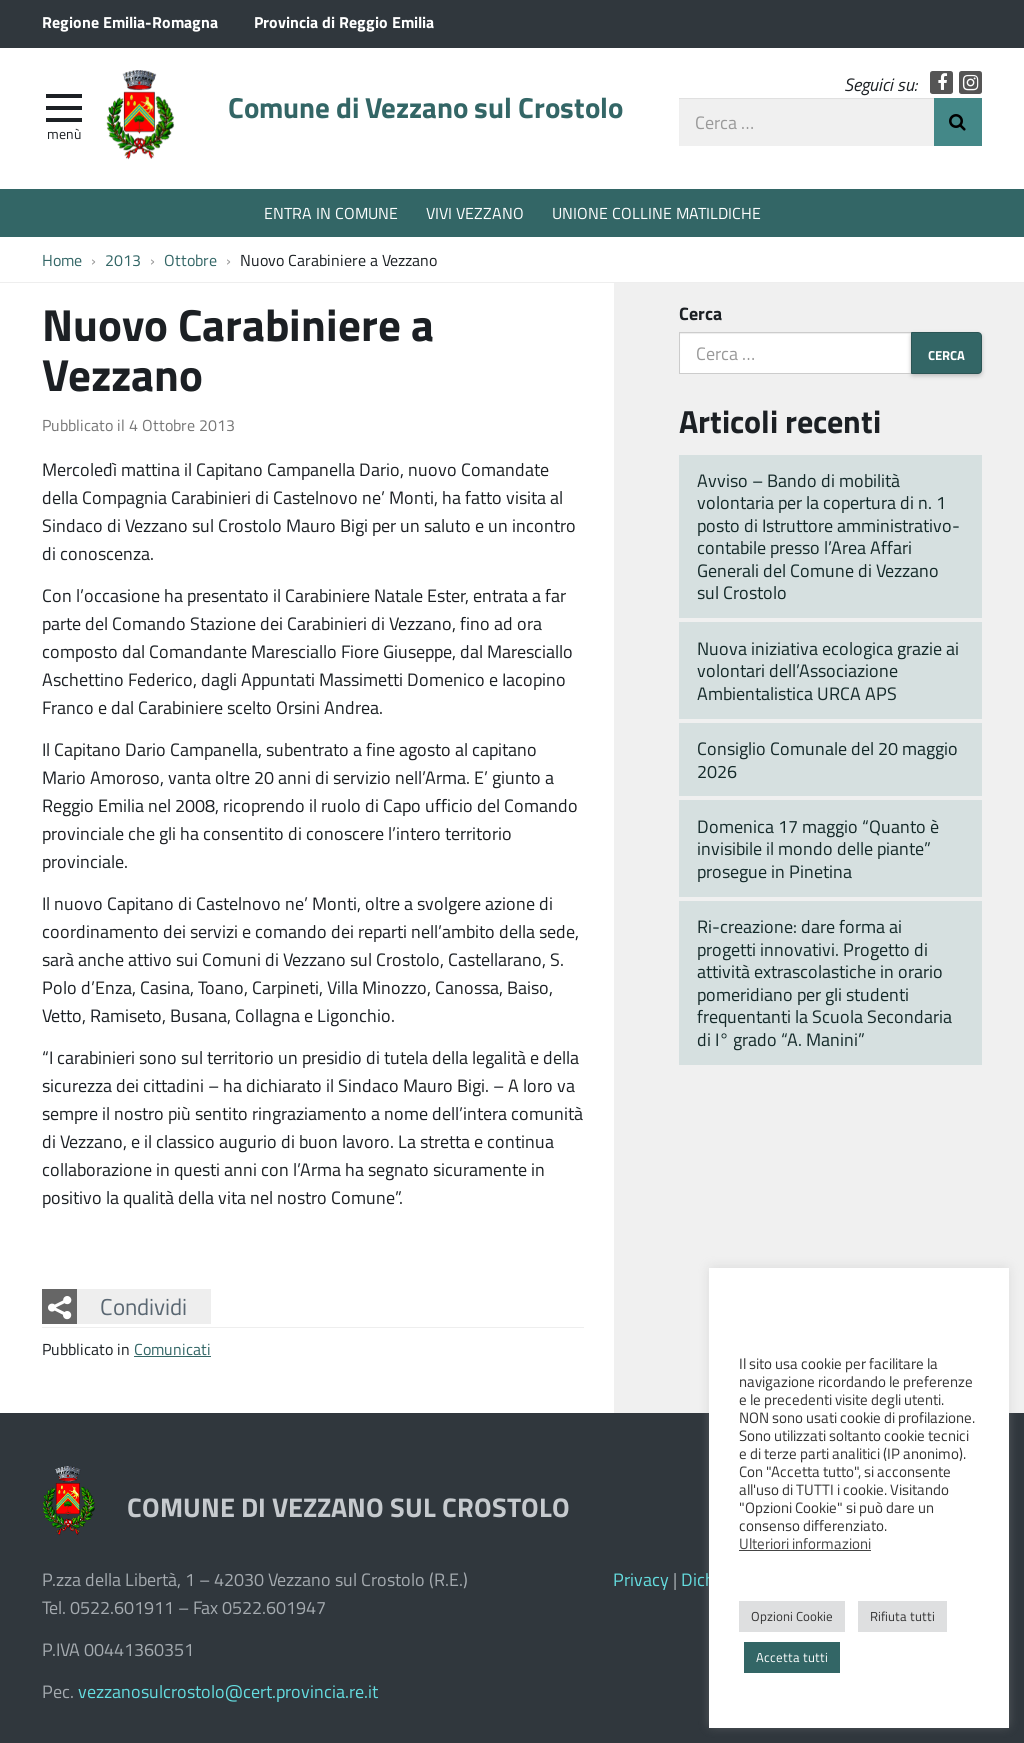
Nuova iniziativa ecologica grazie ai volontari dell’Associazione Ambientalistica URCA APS (828, 670)
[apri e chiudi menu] (64, 106)
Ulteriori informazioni (805, 1543)
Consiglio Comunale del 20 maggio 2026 (827, 759)
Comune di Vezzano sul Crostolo (425, 107)
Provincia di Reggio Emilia (344, 21)
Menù (64, 133)
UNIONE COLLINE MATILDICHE (656, 212)
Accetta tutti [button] (792, 1657)
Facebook (941, 82)
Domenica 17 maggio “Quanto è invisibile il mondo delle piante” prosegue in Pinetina (818, 848)
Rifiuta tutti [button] (902, 1616)
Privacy (641, 1579)
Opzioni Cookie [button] (792, 1616)
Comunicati (172, 1348)
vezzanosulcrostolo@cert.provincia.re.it (228, 1691)
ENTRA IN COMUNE (331, 212)
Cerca (700, 313)
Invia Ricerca (958, 122)
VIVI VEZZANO (475, 212)
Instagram (970, 82)
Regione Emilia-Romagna (130, 21)
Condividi (143, 1306)
